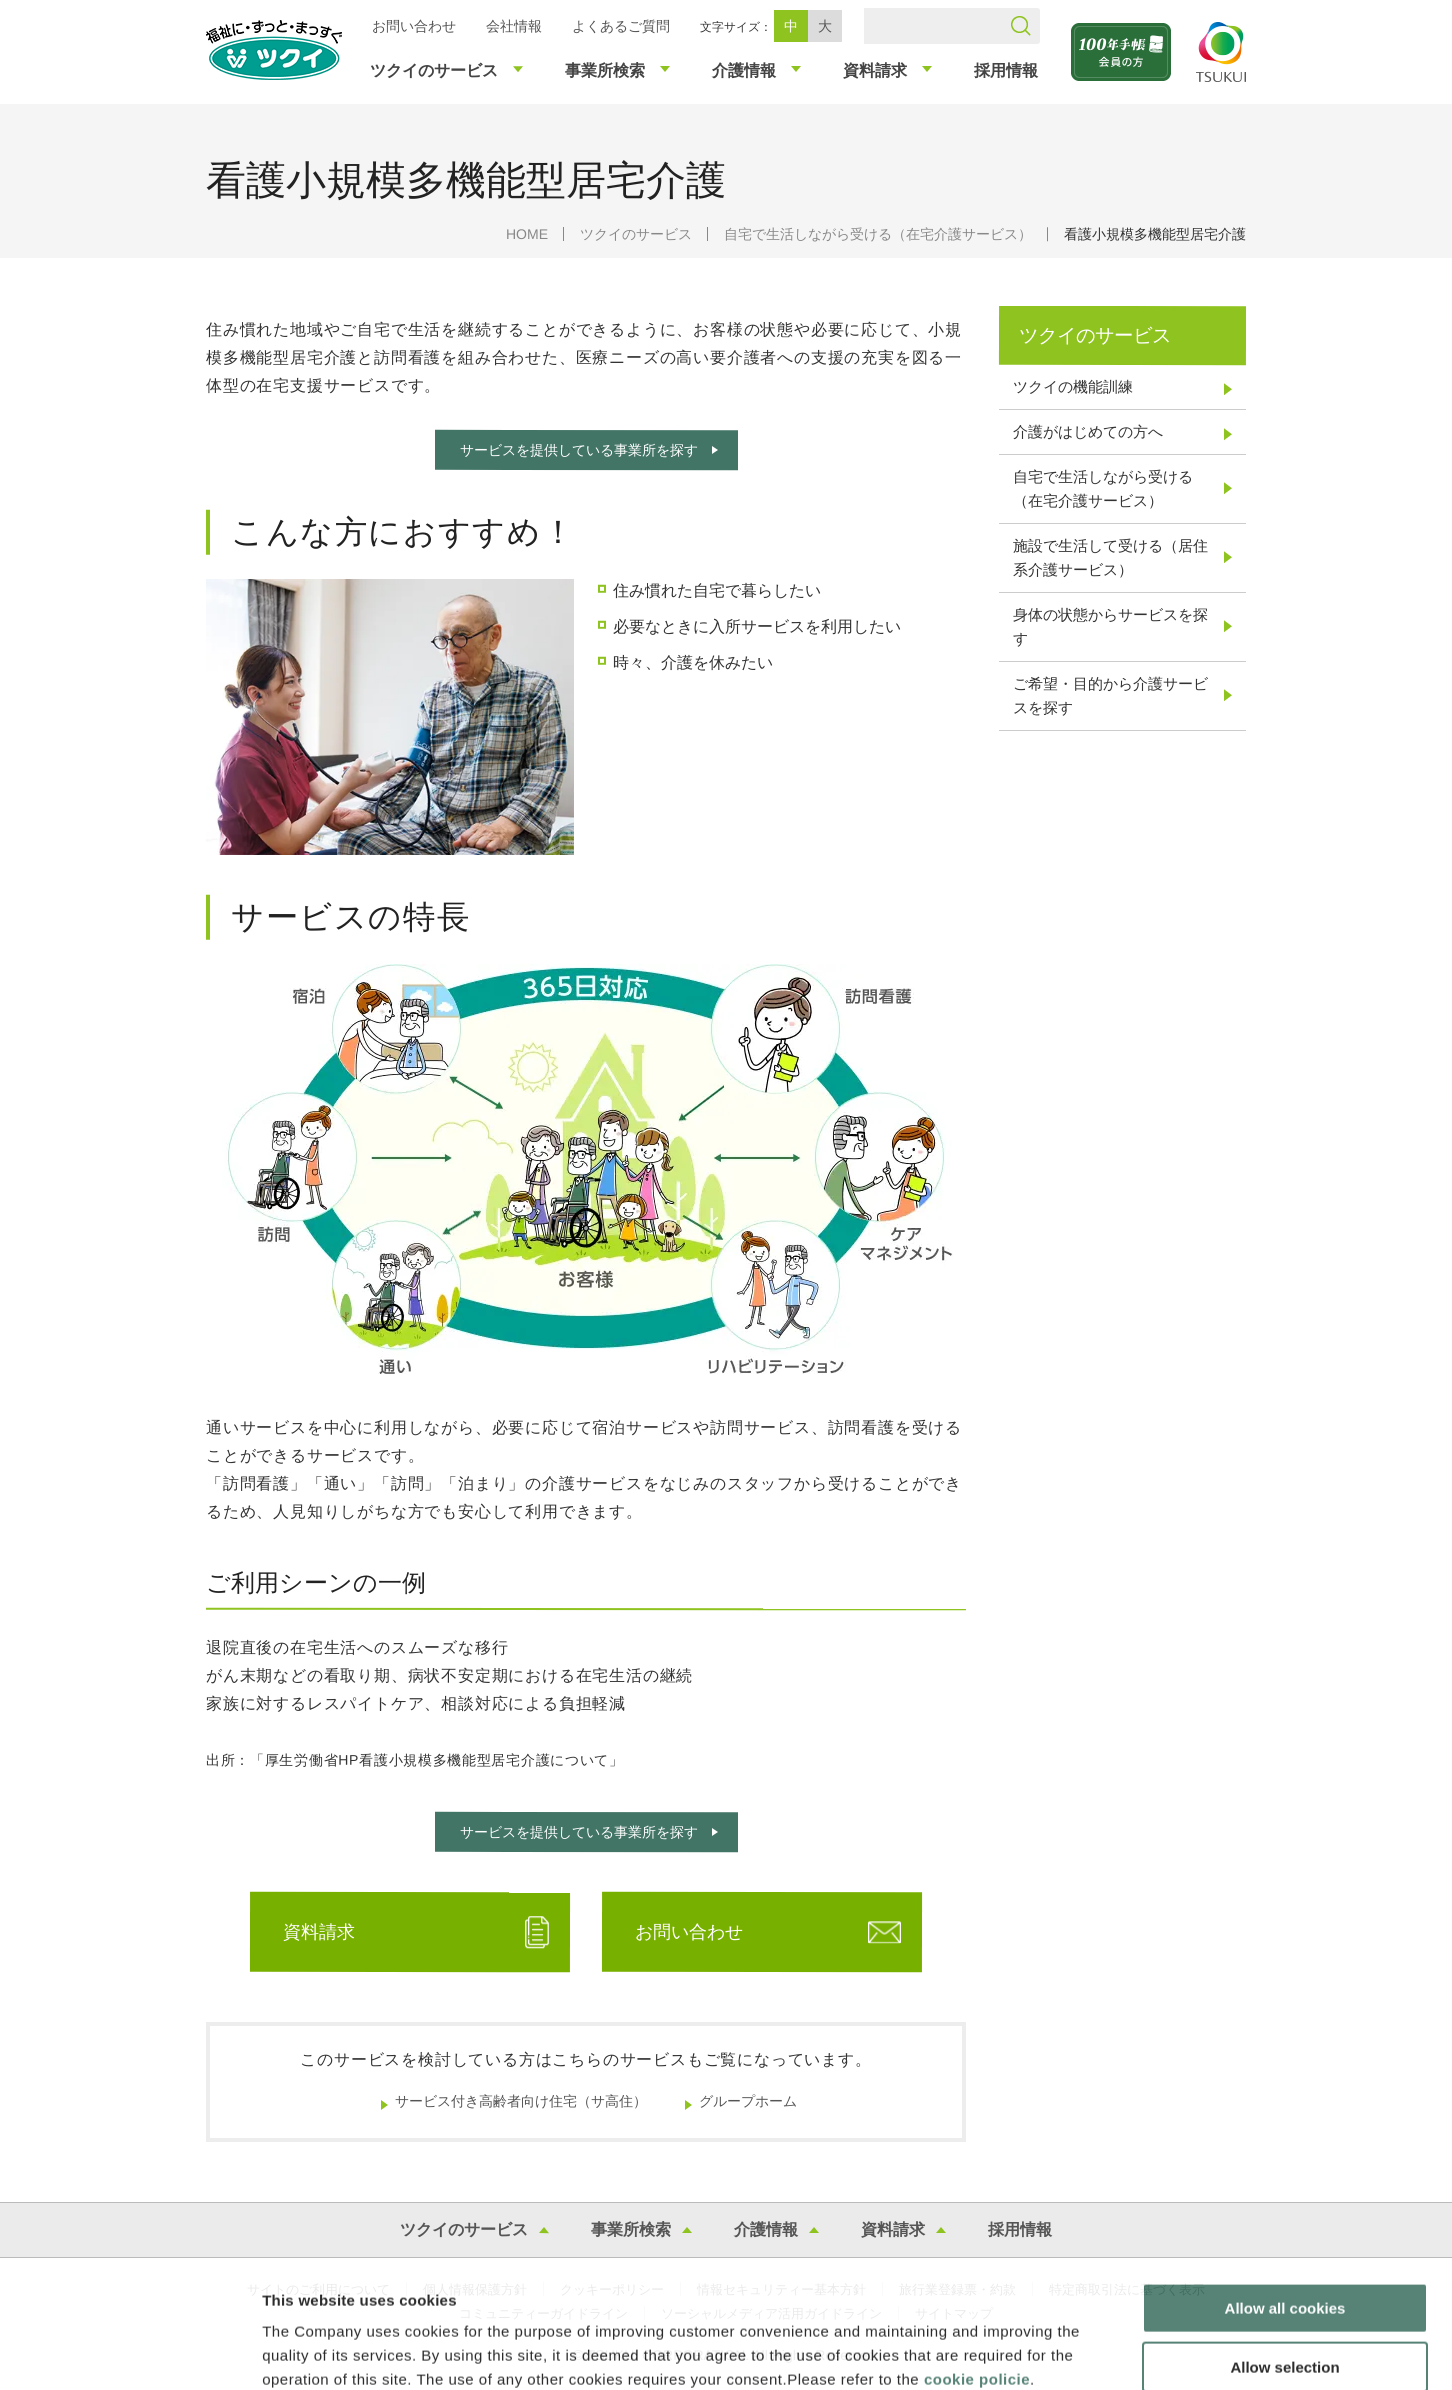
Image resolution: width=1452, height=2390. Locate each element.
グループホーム (748, 2101)
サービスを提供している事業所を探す (578, 450)
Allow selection (1284, 2257)
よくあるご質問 (621, 26)
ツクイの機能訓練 (1073, 386)
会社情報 (514, 26)
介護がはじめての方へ (1088, 431)
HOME (527, 234)
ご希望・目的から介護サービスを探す (1110, 695)
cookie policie (977, 2269)
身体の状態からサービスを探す (1110, 626)
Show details (1049, 2350)
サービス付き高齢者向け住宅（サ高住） (521, 2101)
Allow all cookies (1285, 2198)
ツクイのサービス (636, 234)
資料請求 (319, 1932)
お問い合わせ (414, 26)
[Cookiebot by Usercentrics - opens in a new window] (128, 2351)
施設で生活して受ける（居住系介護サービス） (1110, 557)
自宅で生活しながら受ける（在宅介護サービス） (878, 234)
